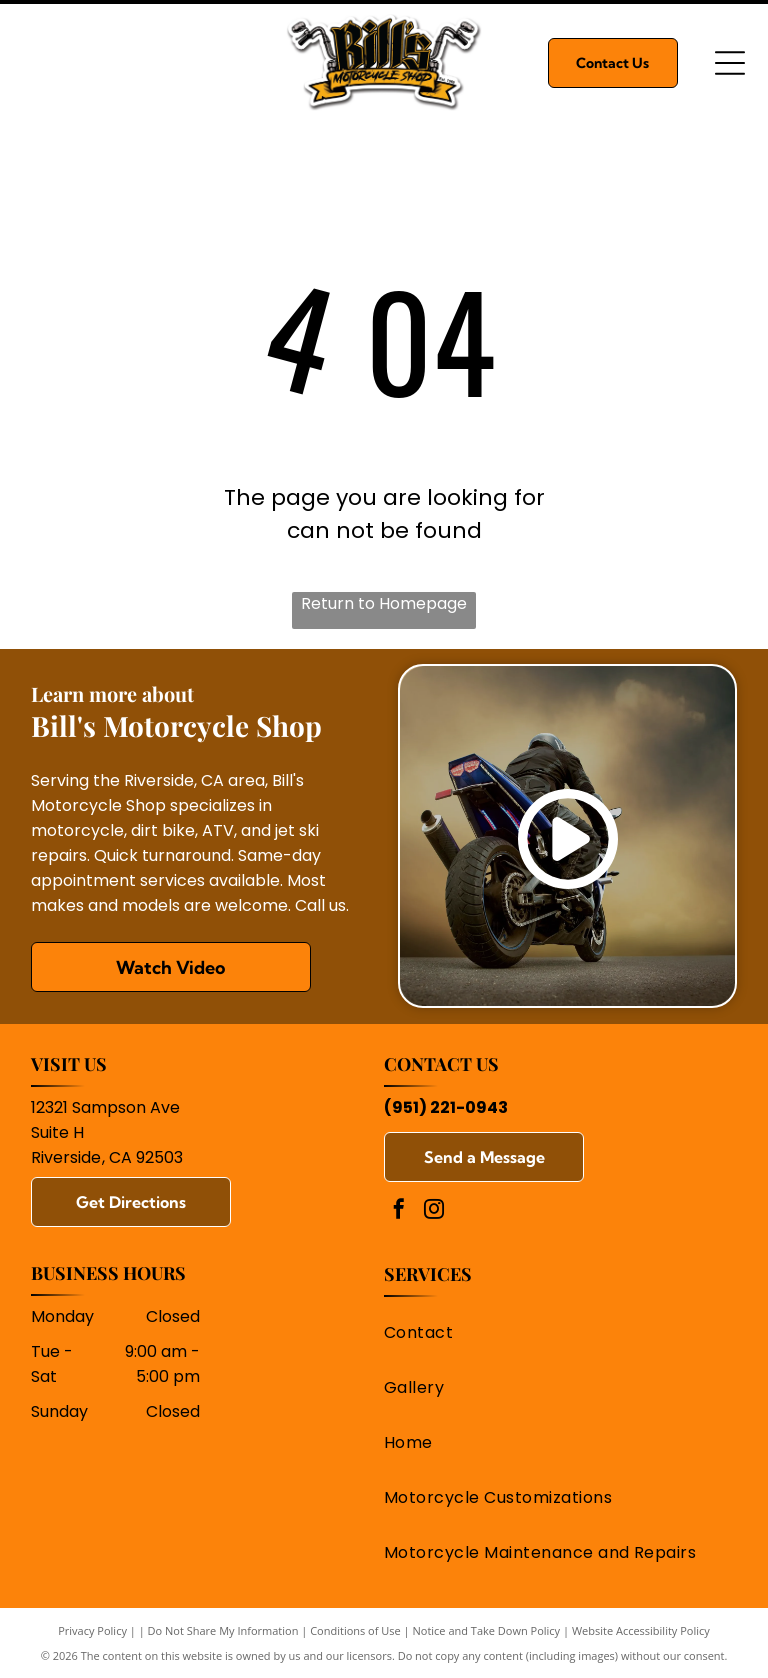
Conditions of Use (355, 1630)
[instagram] (434, 1211)
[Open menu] (730, 63)
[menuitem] (553, 1332)
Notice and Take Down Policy (487, 1630)
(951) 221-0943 (446, 1107)
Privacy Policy (92, 1630)
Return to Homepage (384, 603)
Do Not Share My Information (223, 1630)
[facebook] (399, 1211)
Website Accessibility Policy (641, 1630)
